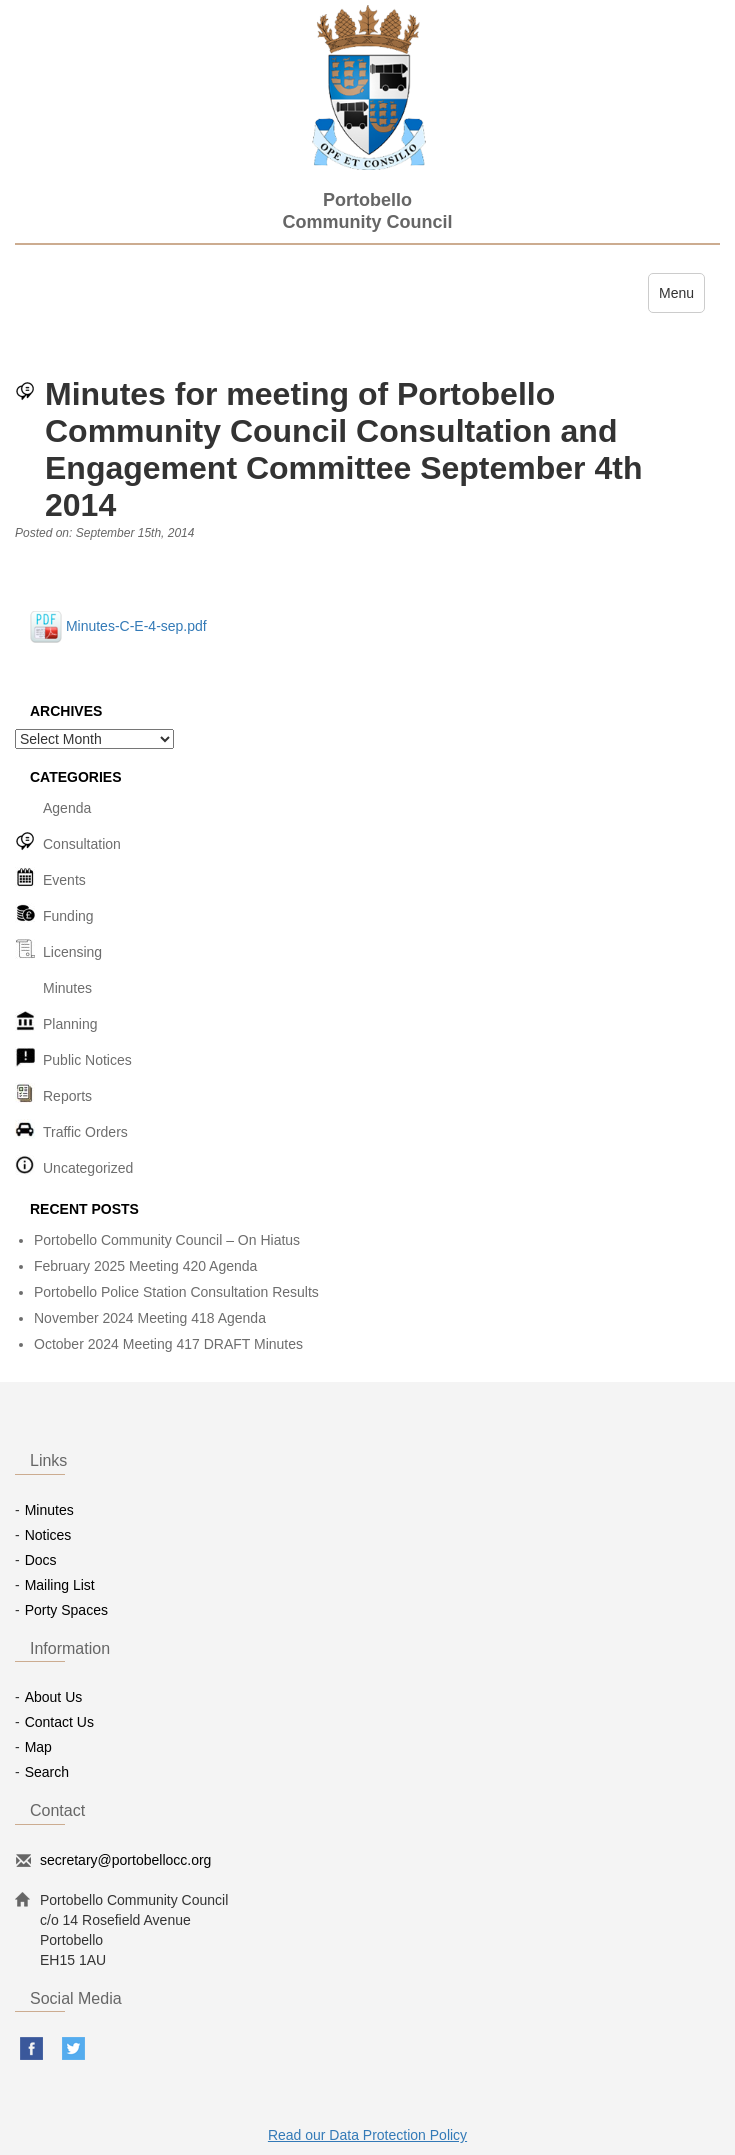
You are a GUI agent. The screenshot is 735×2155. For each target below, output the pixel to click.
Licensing (72, 952)
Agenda (67, 808)
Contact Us (59, 1722)
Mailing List (60, 1585)
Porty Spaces (66, 1610)
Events (64, 880)
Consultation (82, 844)
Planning (70, 1024)
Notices (48, 1535)
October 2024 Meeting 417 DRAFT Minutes (168, 1344)
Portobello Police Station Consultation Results (176, 1292)
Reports (67, 1096)
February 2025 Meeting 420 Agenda (145, 1266)
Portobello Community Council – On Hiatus (167, 1240)
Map (38, 1747)
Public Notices (87, 1060)
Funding (68, 916)
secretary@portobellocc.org (125, 1860)
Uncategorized (88, 1168)
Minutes (67, 988)
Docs (41, 1560)
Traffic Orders (85, 1132)
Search (47, 1772)
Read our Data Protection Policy (367, 2135)
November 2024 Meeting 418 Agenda (150, 1318)
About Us (54, 1697)
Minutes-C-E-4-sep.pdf (118, 626)
